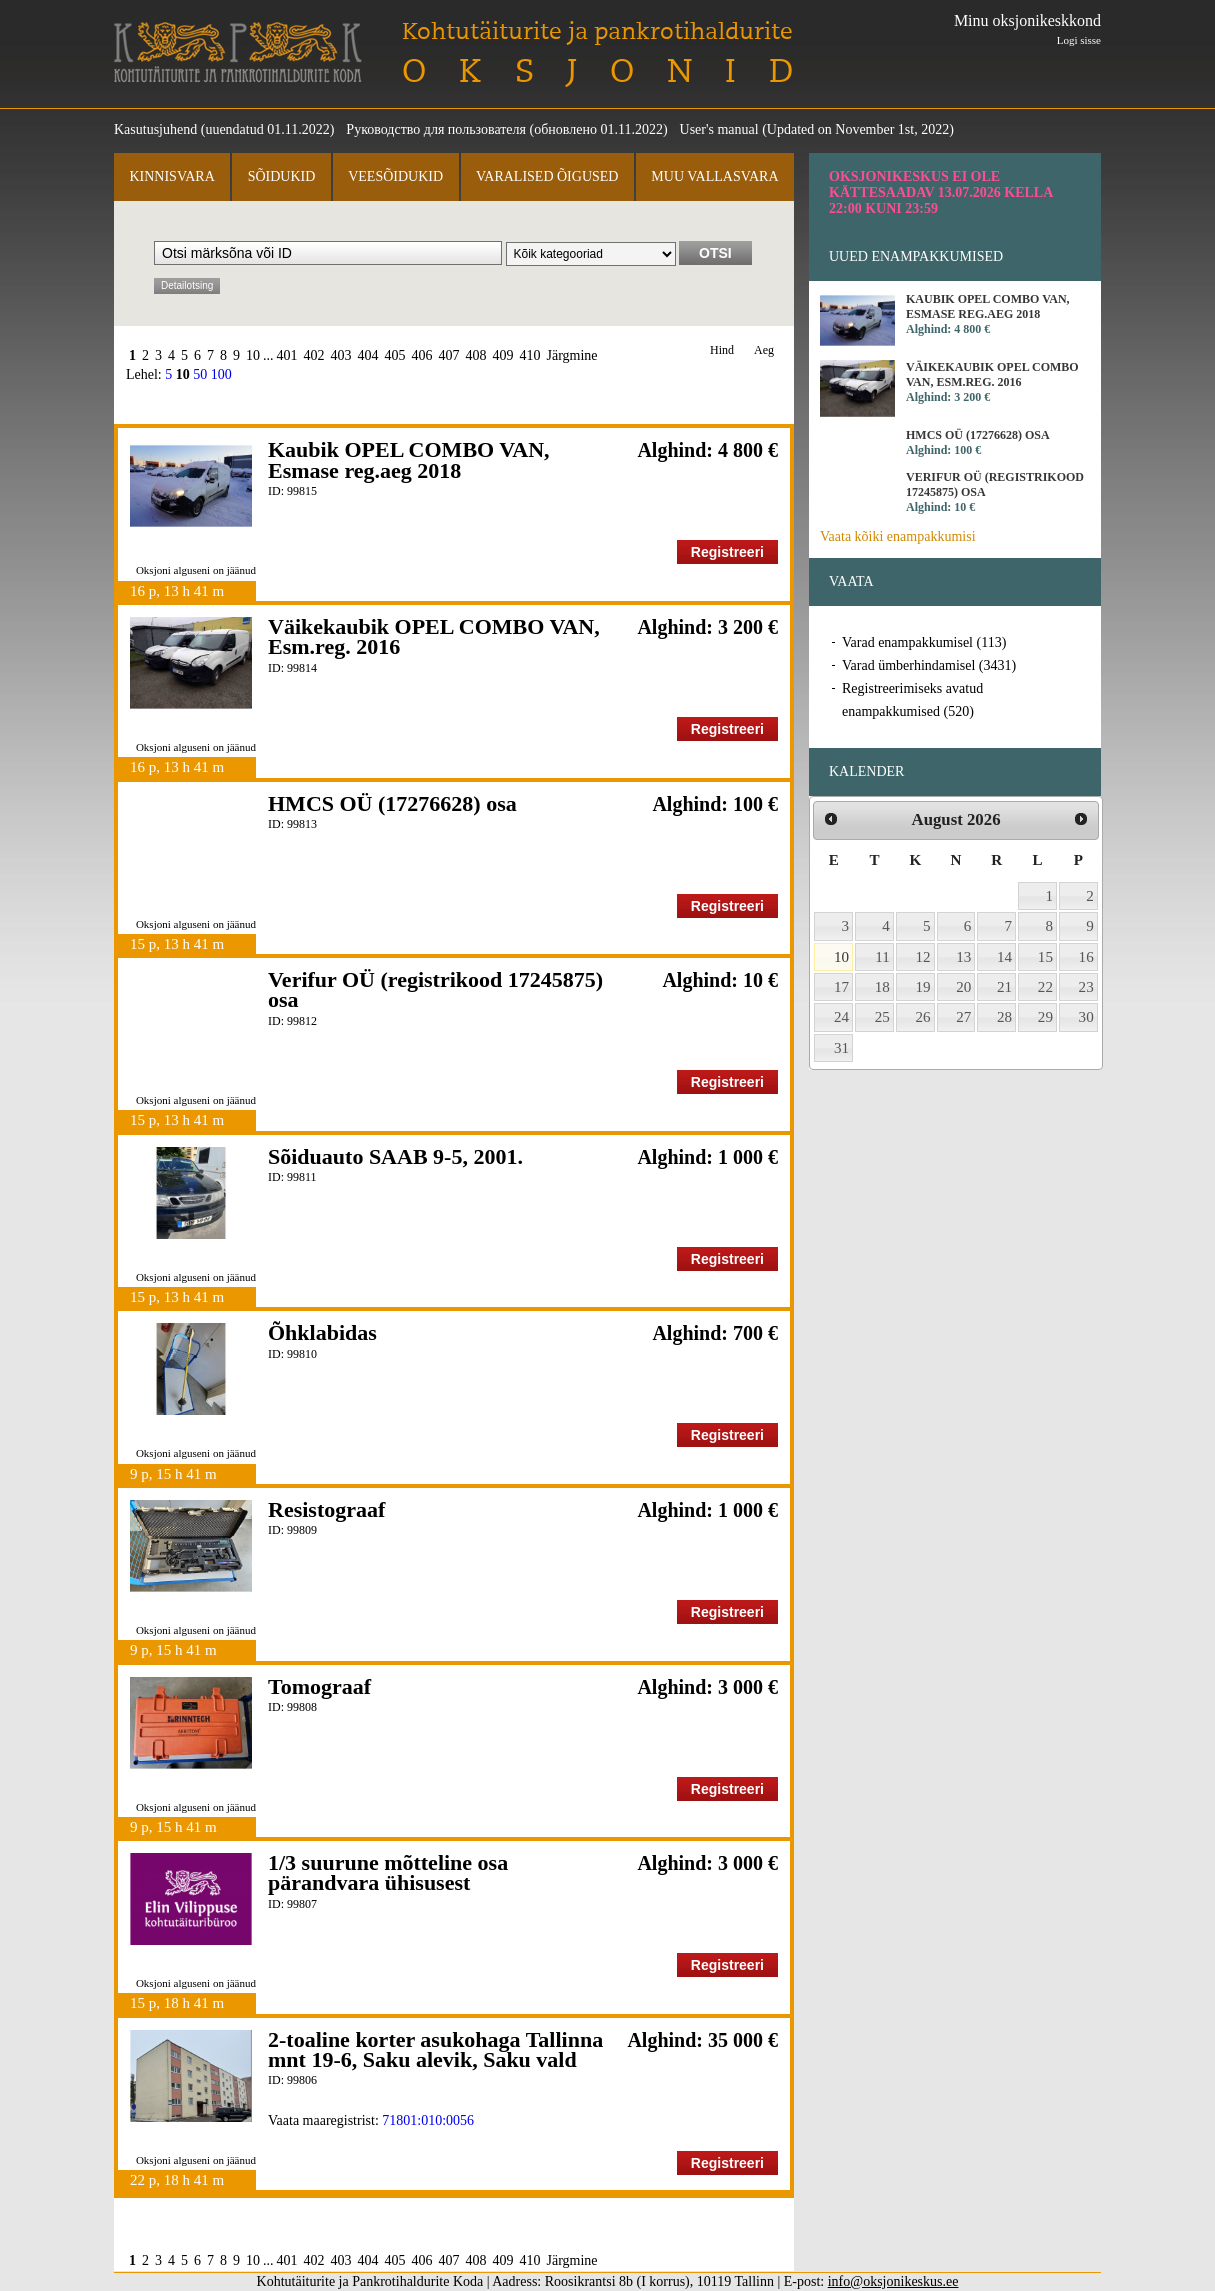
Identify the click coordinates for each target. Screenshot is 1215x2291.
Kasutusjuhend (155, 129)
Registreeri (727, 552)
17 (841, 987)
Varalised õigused (547, 176)
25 (882, 1017)
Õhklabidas (322, 1332)
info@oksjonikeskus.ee (893, 2281)
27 (963, 1017)
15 (1045, 957)
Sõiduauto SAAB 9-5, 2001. (395, 1156)
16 (1086, 957)
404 (368, 355)
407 (449, 355)
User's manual (719, 129)
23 (1086, 987)
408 (476, 355)
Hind (722, 350)
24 (841, 1017)
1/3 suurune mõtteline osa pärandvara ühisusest (388, 1872)
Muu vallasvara (714, 176)
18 (882, 987)
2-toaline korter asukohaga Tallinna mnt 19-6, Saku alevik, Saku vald (435, 2049)
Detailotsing (187, 285)
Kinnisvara (171, 176)
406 (422, 355)
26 (923, 1017)
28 (1004, 1017)
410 (530, 355)
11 (882, 957)
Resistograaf (326, 1509)
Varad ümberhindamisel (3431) (929, 665)
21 (1004, 987)
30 (1086, 1017)
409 (503, 355)
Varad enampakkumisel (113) (924, 642)
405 (395, 355)
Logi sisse (1079, 40)
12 (923, 957)
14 (1004, 957)
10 (253, 355)
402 (314, 355)
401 (287, 355)
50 (200, 374)
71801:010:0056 (428, 2120)
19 (923, 987)
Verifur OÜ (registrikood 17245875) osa (435, 989)
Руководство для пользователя (436, 129)
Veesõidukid (395, 176)
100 (221, 374)
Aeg (764, 350)
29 (1045, 1017)
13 (963, 957)
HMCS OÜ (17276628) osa (392, 803)
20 (963, 987)
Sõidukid (282, 176)
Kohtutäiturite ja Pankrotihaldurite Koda (238, 52)
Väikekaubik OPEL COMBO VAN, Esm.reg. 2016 (434, 636)
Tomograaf (319, 1686)
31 (841, 1048)
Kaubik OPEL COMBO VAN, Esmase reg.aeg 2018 (409, 459)
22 (1045, 987)
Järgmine (572, 355)
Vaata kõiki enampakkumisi (898, 536)
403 (341, 355)
